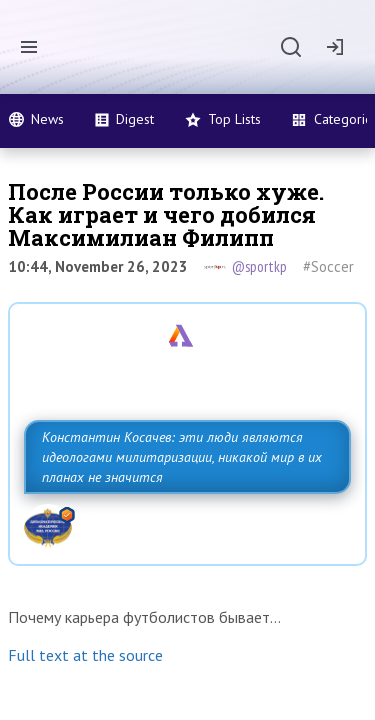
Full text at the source (85, 655)
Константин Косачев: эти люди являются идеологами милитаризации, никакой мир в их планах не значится (182, 457)
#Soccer (328, 266)
